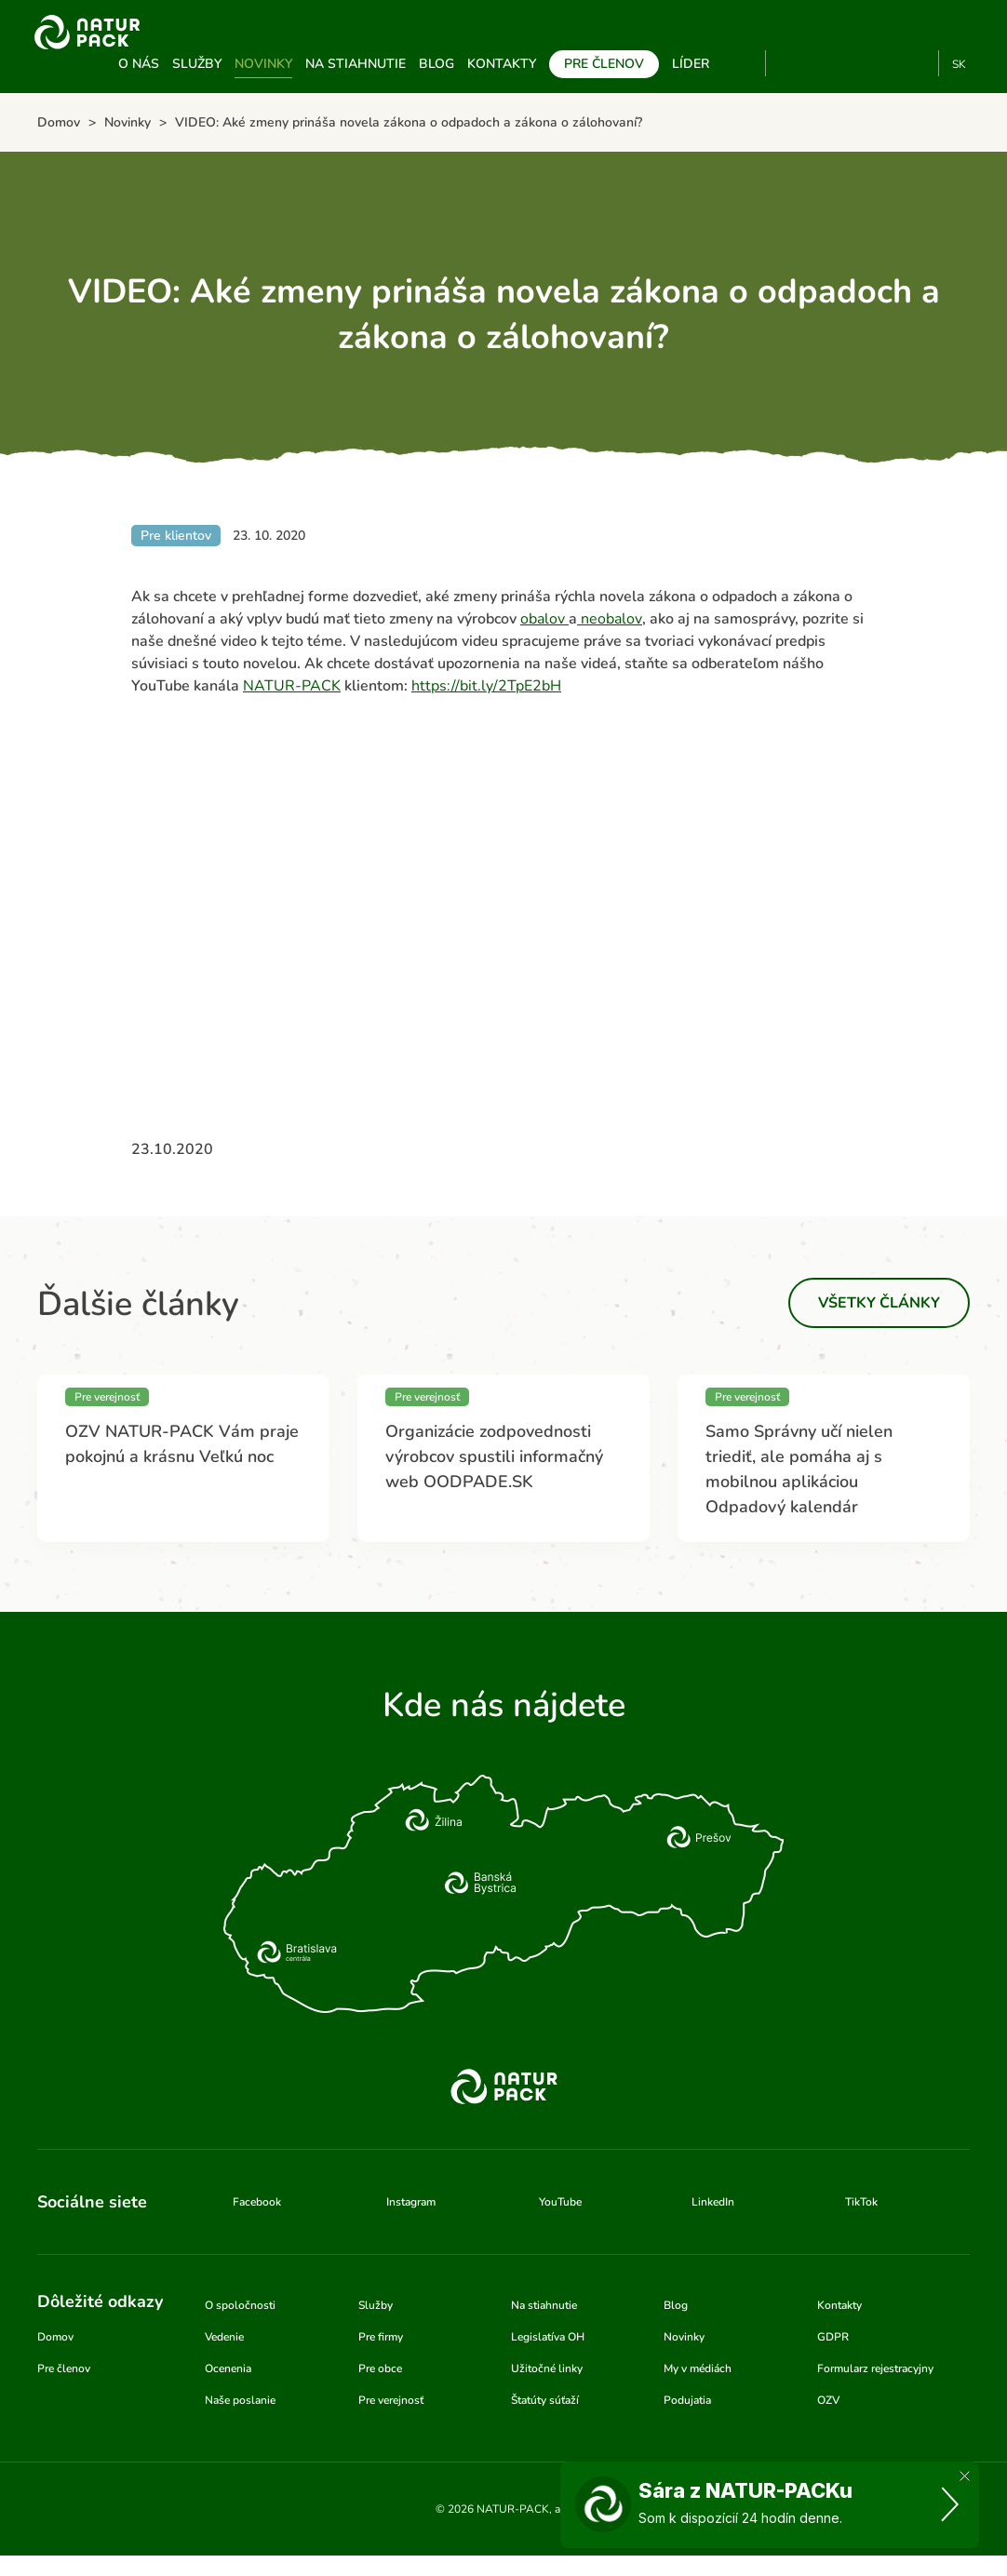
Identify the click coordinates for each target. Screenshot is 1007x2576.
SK (959, 64)
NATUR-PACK (292, 686)
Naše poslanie (240, 2400)
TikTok (916, 63)
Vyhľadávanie (743, 64)
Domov (55, 2336)
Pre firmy (380, 2336)
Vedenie (224, 2336)
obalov (544, 619)
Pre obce (380, 2368)
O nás (138, 64)
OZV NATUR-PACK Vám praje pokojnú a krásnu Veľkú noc (182, 1444)
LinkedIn (712, 2201)
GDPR (833, 2336)
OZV (828, 2400)
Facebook (824, 63)
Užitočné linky (547, 2368)
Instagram (855, 63)
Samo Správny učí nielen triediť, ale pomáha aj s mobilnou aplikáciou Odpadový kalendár (799, 1469)
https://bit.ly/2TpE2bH (486, 686)
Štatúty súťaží (545, 2400)
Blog (436, 64)
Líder (690, 64)
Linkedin (885, 63)
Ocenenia (228, 2368)
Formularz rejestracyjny (875, 2368)
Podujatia (687, 2400)
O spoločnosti (240, 2305)
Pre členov (604, 64)
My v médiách (698, 2368)
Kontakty (501, 64)
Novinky (263, 64)
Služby (197, 64)
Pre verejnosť (390, 2400)
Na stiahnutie (355, 64)
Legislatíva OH (547, 2336)
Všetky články (879, 1303)
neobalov (609, 619)
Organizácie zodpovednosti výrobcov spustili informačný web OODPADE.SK (494, 1456)
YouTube (790, 63)
